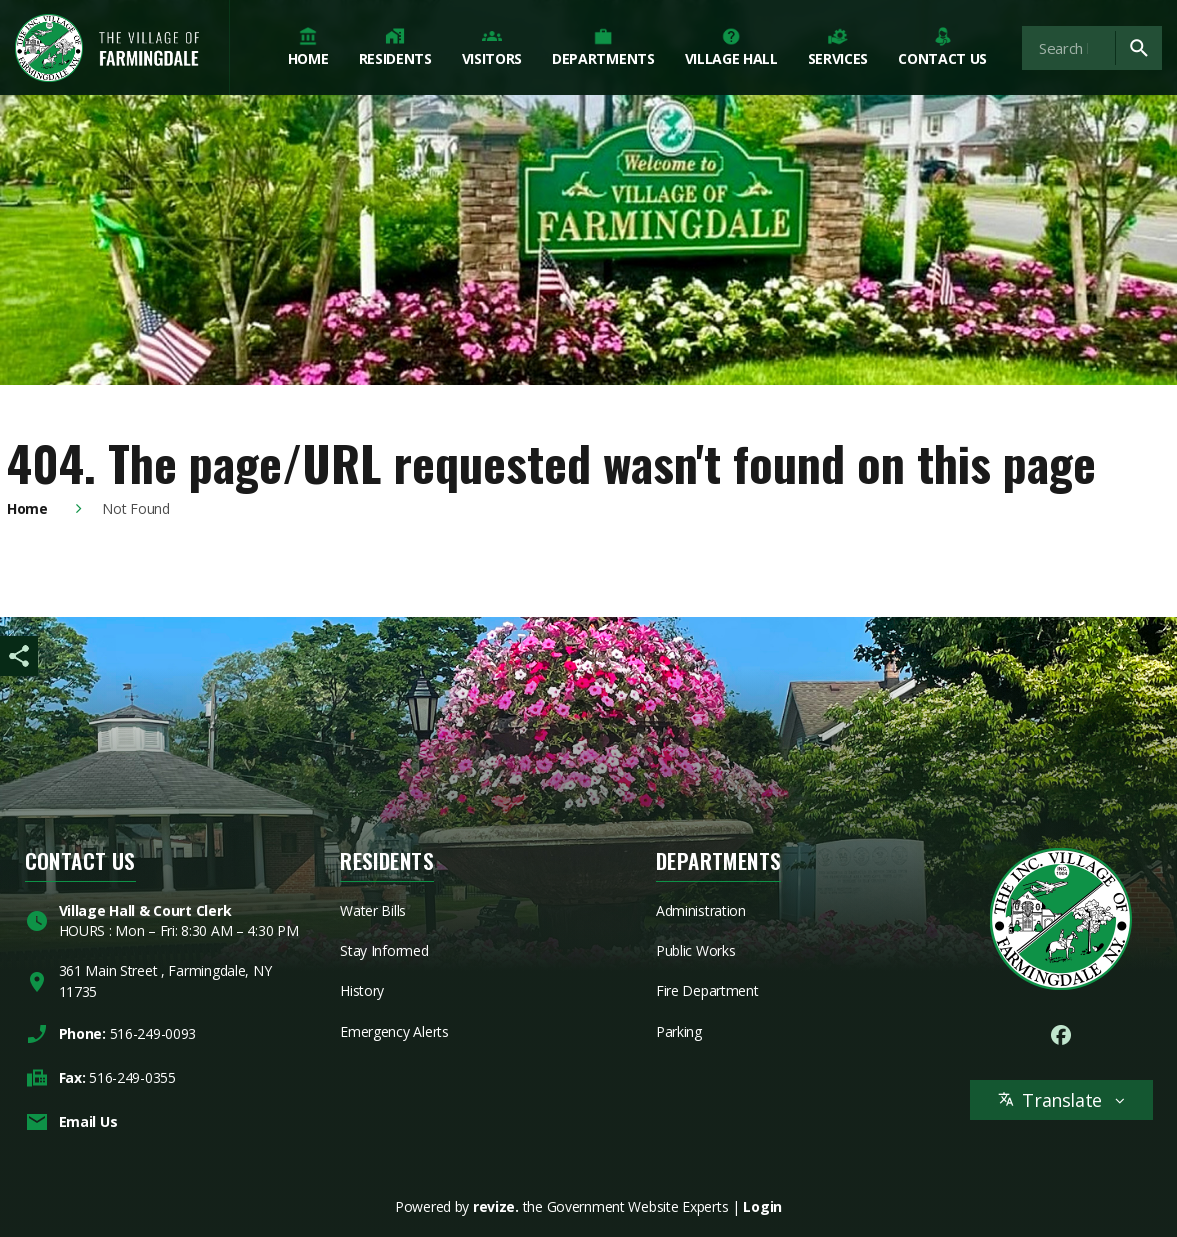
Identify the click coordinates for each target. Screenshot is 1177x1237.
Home (27, 508)
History (362, 990)
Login (762, 1206)
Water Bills (373, 910)
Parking (679, 1031)
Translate (1061, 1100)
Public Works (696, 950)
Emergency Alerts (394, 1031)
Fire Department (707, 990)
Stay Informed (384, 950)
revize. (496, 1206)
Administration (701, 910)
